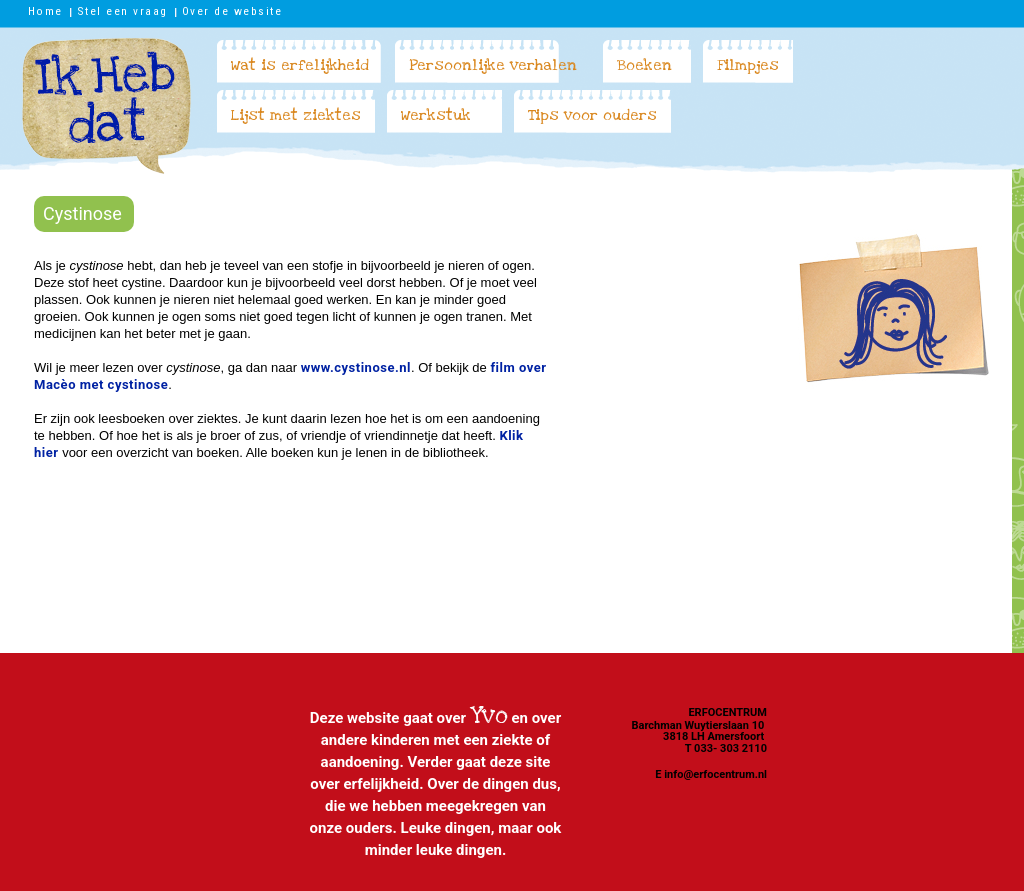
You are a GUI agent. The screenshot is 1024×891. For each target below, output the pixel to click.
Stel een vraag (122, 11)
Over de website (232, 11)
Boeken (644, 65)
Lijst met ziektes (296, 115)
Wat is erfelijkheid (300, 65)
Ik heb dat (106, 106)
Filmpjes (748, 65)
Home (45, 11)
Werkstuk (436, 115)
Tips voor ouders (592, 115)
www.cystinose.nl (356, 367)
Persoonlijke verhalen (493, 65)
